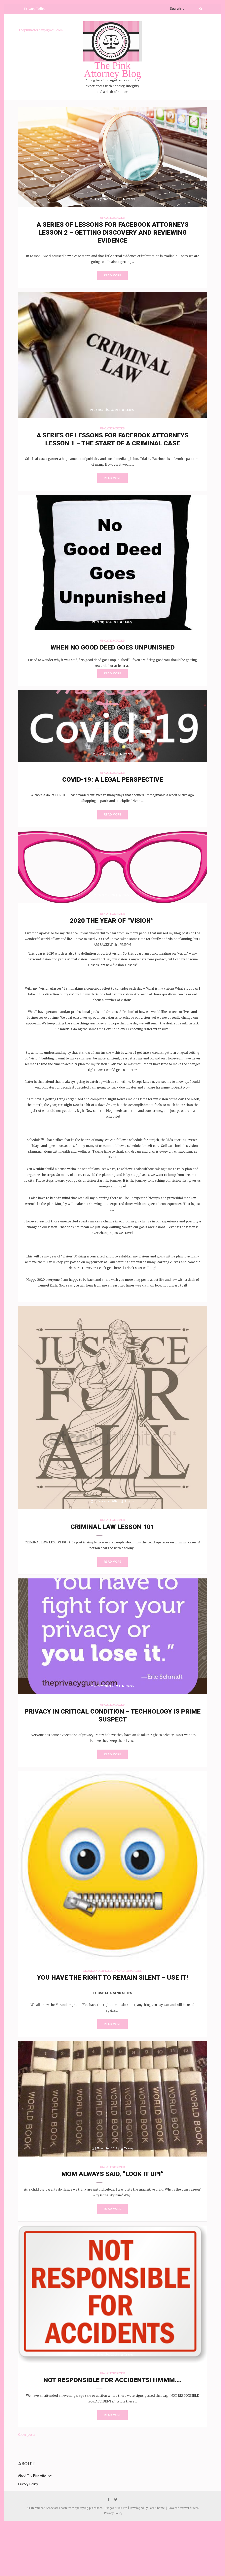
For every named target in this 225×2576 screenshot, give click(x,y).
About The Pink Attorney (35, 2475)
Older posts (26, 2435)
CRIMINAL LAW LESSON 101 (112, 1526)
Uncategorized (112, 217)
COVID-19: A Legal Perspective (112, 779)
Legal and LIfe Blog (99, 1970)
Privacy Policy (34, 9)
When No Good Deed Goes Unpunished (113, 647)
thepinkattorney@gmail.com (41, 30)
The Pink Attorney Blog (112, 69)
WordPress (191, 2508)
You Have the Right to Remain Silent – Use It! (112, 1977)
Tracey (130, 199)
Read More (112, 275)
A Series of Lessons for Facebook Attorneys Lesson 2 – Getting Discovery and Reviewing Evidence (113, 232)
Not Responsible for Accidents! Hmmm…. (112, 2380)
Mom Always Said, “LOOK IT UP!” (112, 2174)
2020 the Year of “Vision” (112, 920)
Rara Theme (156, 2508)
